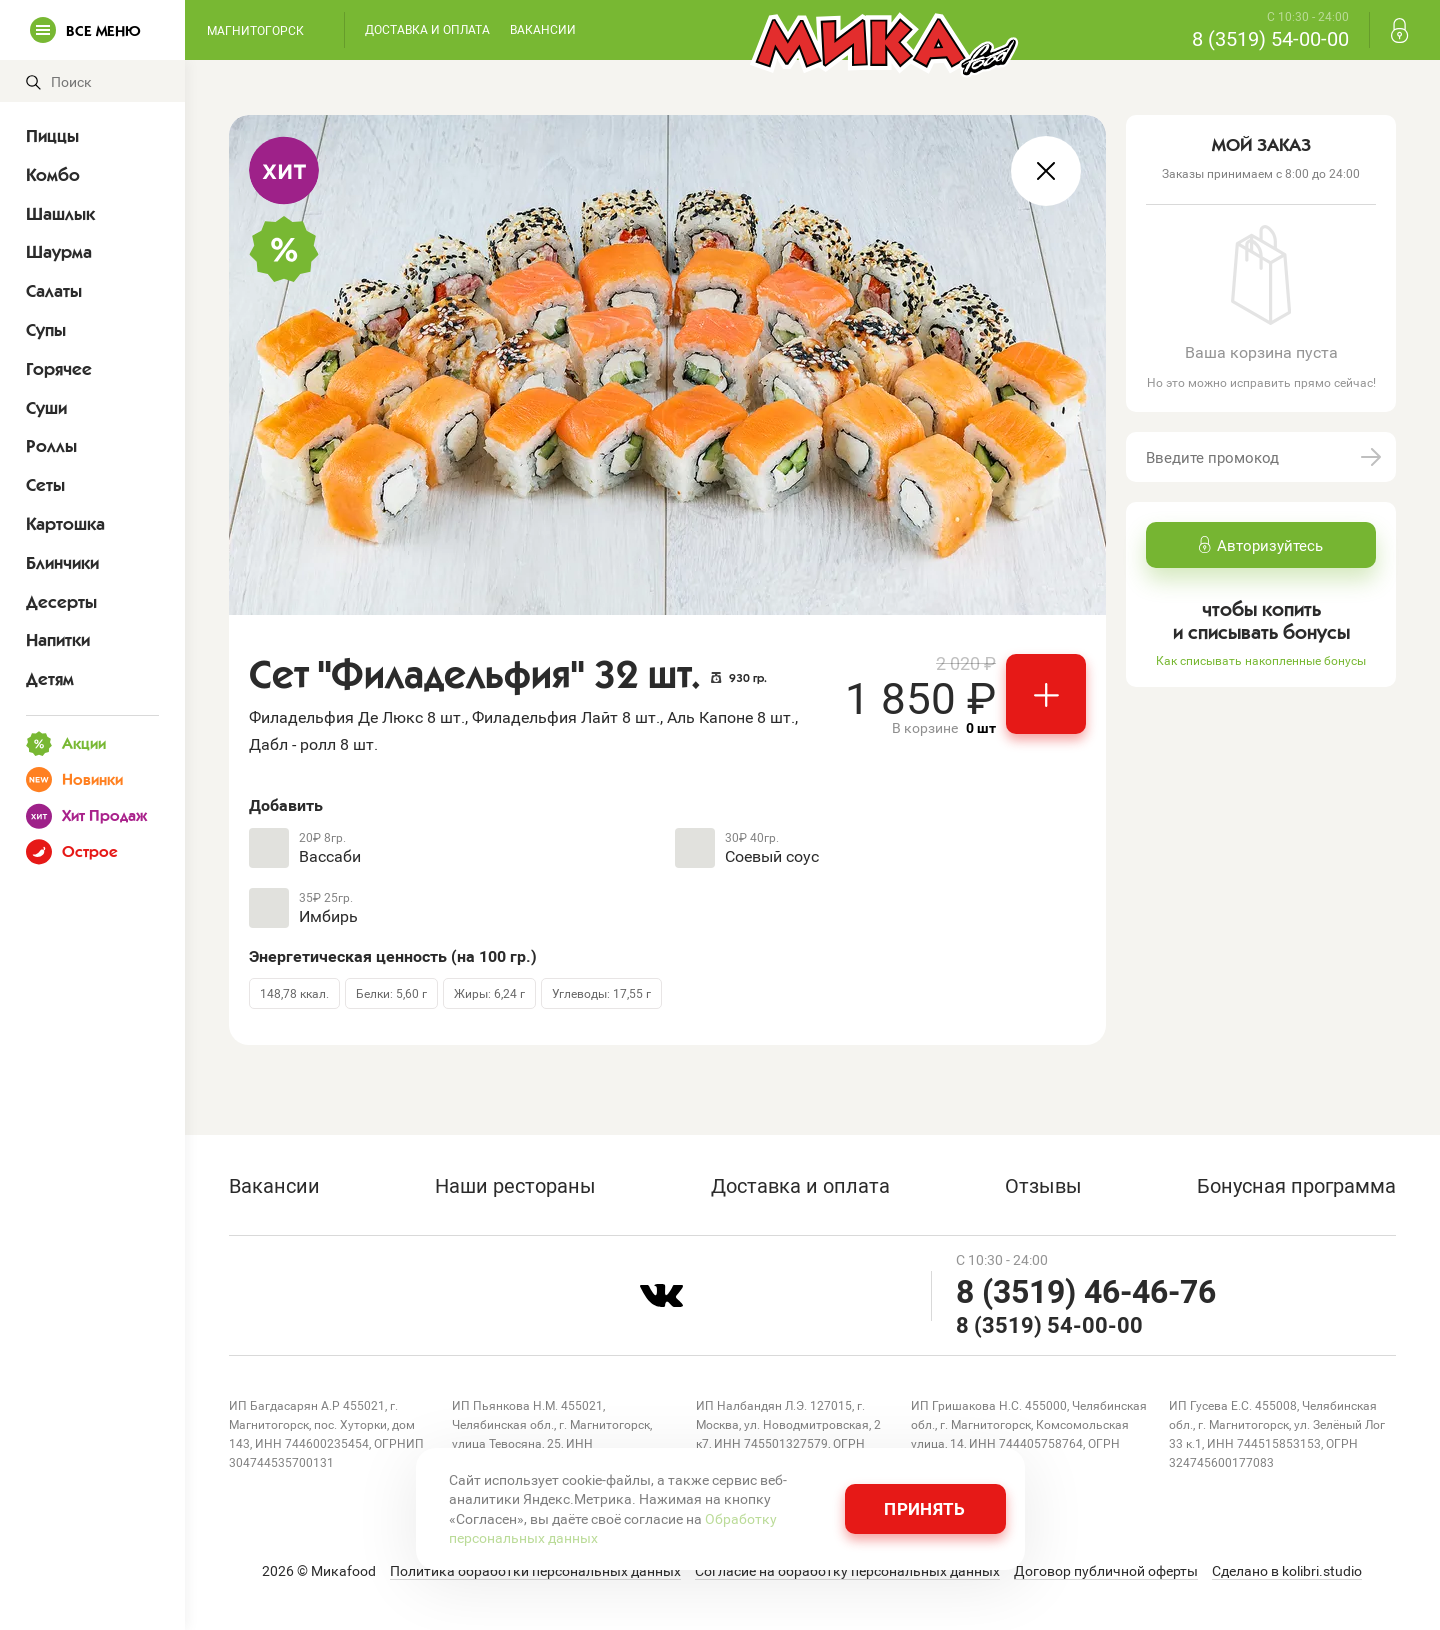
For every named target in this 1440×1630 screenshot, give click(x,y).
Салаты (54, 291)
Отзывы (1043, 1185)
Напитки (58, 640)
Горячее (59, 369)
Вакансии (543, 29)
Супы (46, 330)
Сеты (45, 485)
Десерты (61, 602)
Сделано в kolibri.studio (1287, 1571)
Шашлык (60, 214)
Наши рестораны (515, 1185)
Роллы (51, 446)
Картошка (65, 524)
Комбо (53, 175)
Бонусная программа (1296, 1185)
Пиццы (52, 136)
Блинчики (62, 563)
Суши (46, 408)
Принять (924, 1508)
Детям (50, 679)
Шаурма (59, 252)
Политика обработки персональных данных (535, 1571)
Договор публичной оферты (1106, 1571)
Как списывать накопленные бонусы (1261, 660)
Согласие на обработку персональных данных (847, 1571)
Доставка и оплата (427, 29)
